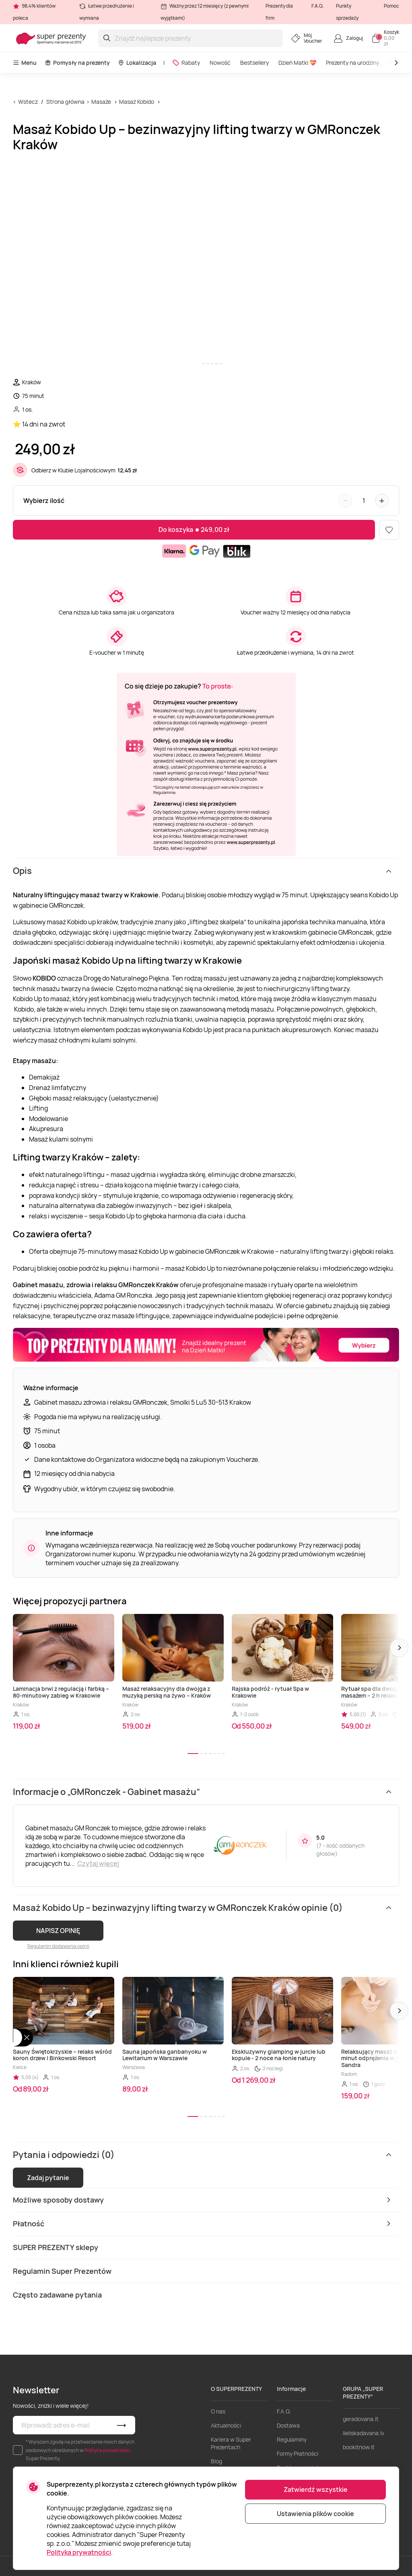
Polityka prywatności (79, 2552)
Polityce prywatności (107, 2450)
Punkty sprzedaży (347, 11)
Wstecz (28, 101)
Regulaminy (292, 2439)
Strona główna (65, 101)
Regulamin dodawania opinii (58, 1946)
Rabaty (186, 62)
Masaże (101, 101)
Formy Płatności (297, 2453)
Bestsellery (254, 62)
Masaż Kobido (136, 101)
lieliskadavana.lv (363, 2433)
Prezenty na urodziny (352, 62)
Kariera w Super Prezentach (231, 2443)
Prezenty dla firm (279, 11)
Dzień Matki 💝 (297, 62)
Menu (25, 62)
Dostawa (288, 2425)
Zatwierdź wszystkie (316, 2489)
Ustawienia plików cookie (315, 2513)
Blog (216, 2461)
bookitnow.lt (359, 2447)
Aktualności (226, 2425)
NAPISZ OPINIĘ (58, 1930)
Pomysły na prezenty (77, 62)
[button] (399, 1647)
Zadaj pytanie (48, 2177)
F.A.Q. (317, 5)
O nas (218, 2411)
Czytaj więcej (98, 1863)
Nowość (220, 62)
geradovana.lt (361, 2419)
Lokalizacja (137, 62)
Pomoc (391, 5)
